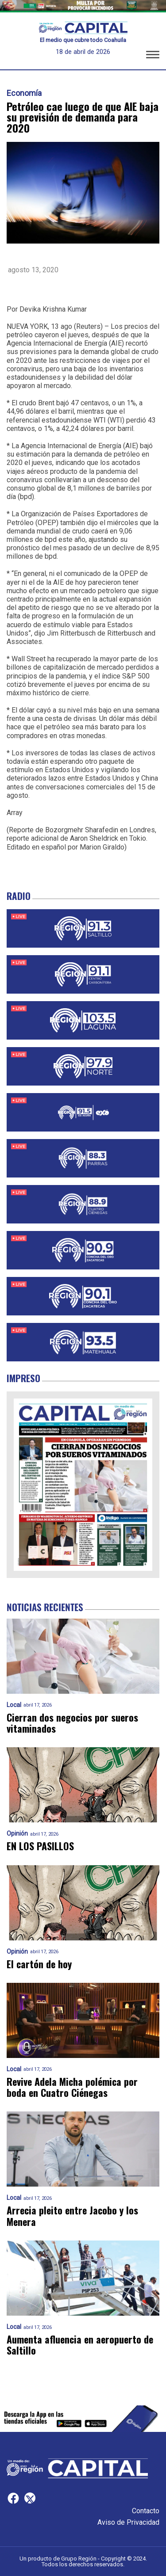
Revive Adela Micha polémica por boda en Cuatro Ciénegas (72, 2087)
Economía (24, 93)
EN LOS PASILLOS (40, 1846)
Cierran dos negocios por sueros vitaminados (72, 1723)
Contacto (145, 2511)
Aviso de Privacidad (128, 2522)
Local (14, 1705)
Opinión (17, 1833)
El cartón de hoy (39, 1964)
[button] (152, 56)
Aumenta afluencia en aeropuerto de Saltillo (80, 2345)
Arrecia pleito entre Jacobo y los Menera (72, 2216)
